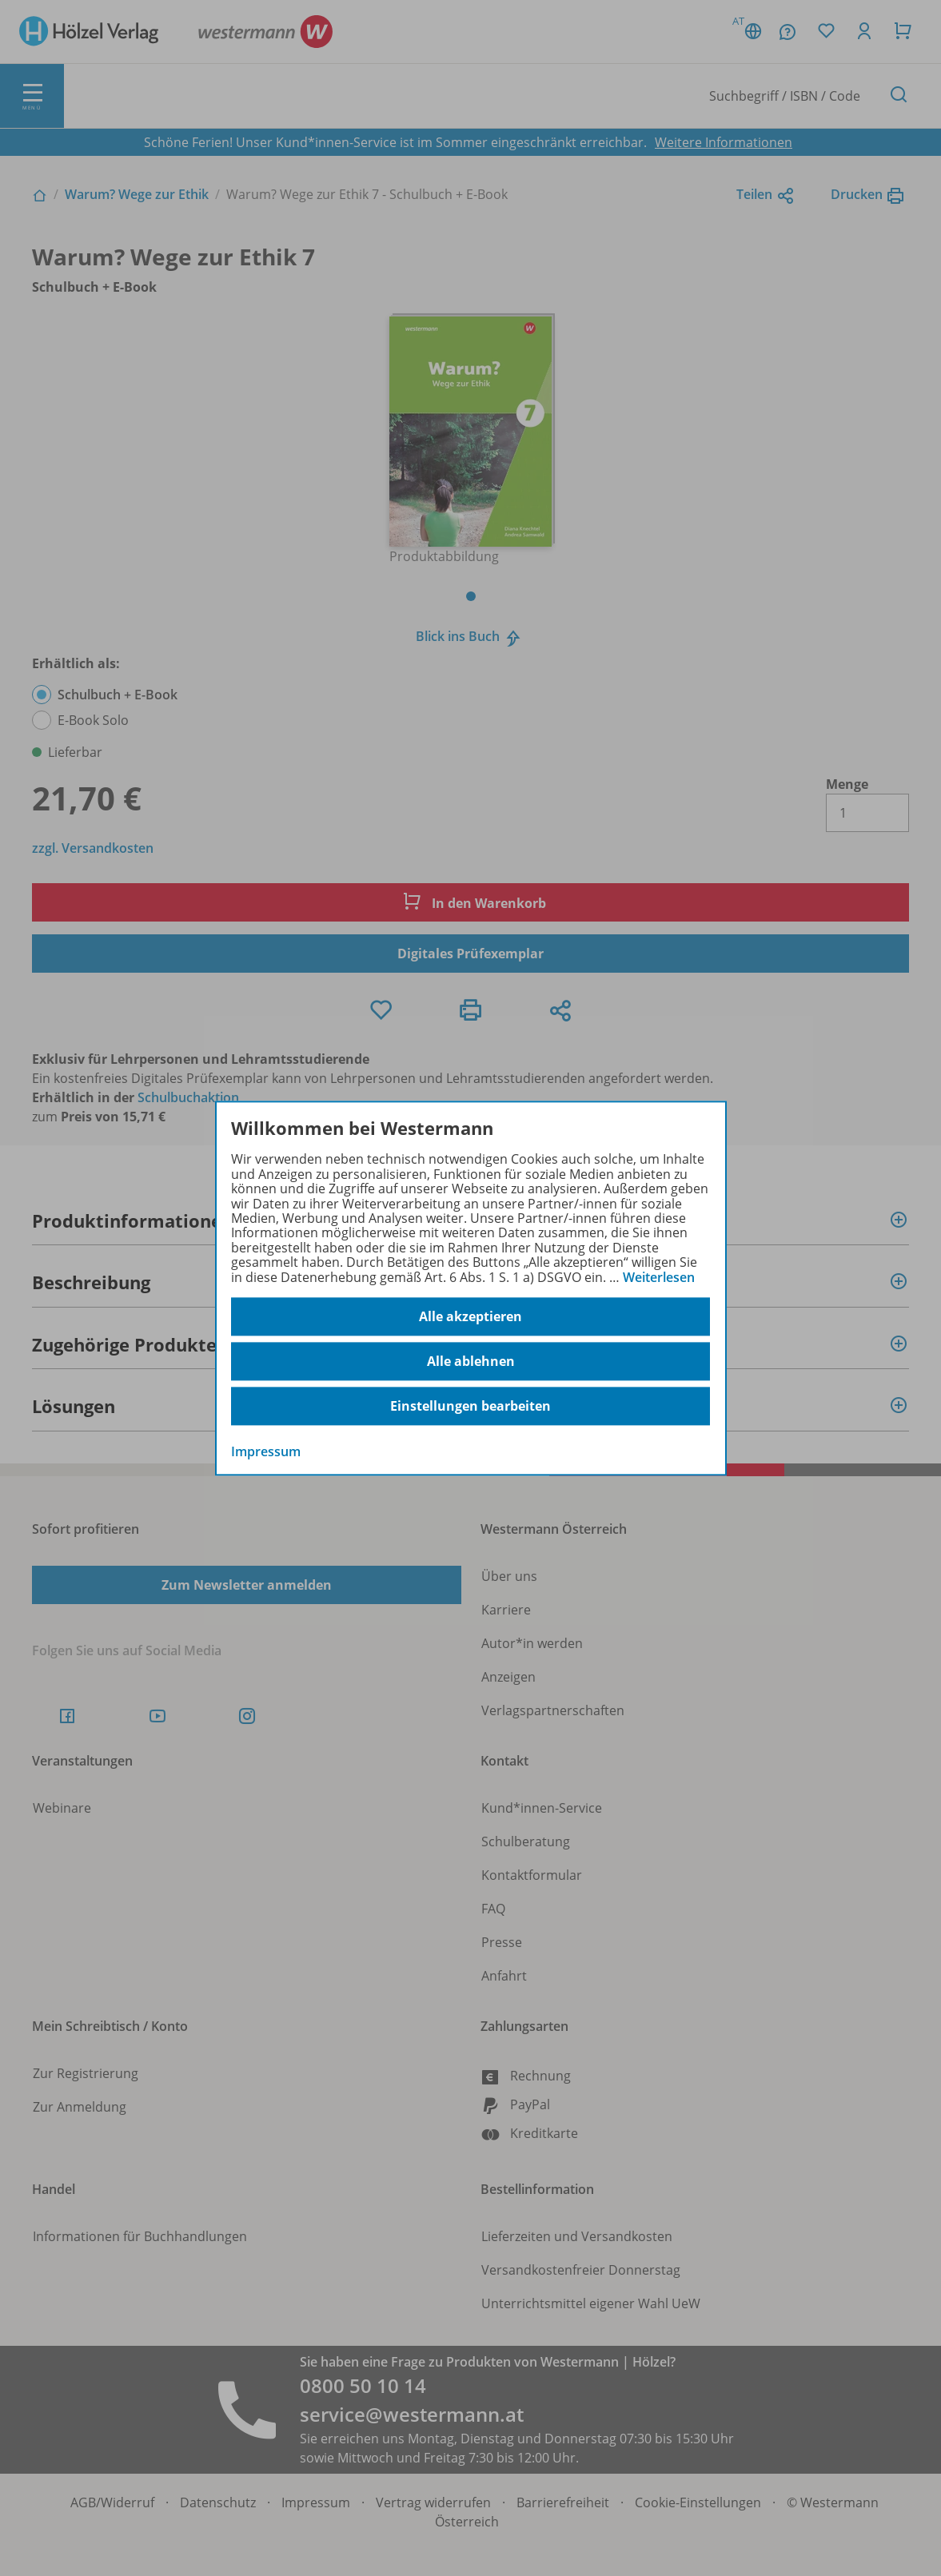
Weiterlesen (659, 1277)
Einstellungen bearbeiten (470, 1406)
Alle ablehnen (471, 1361)
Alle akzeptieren (470, 1316)
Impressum (266, 1451)
